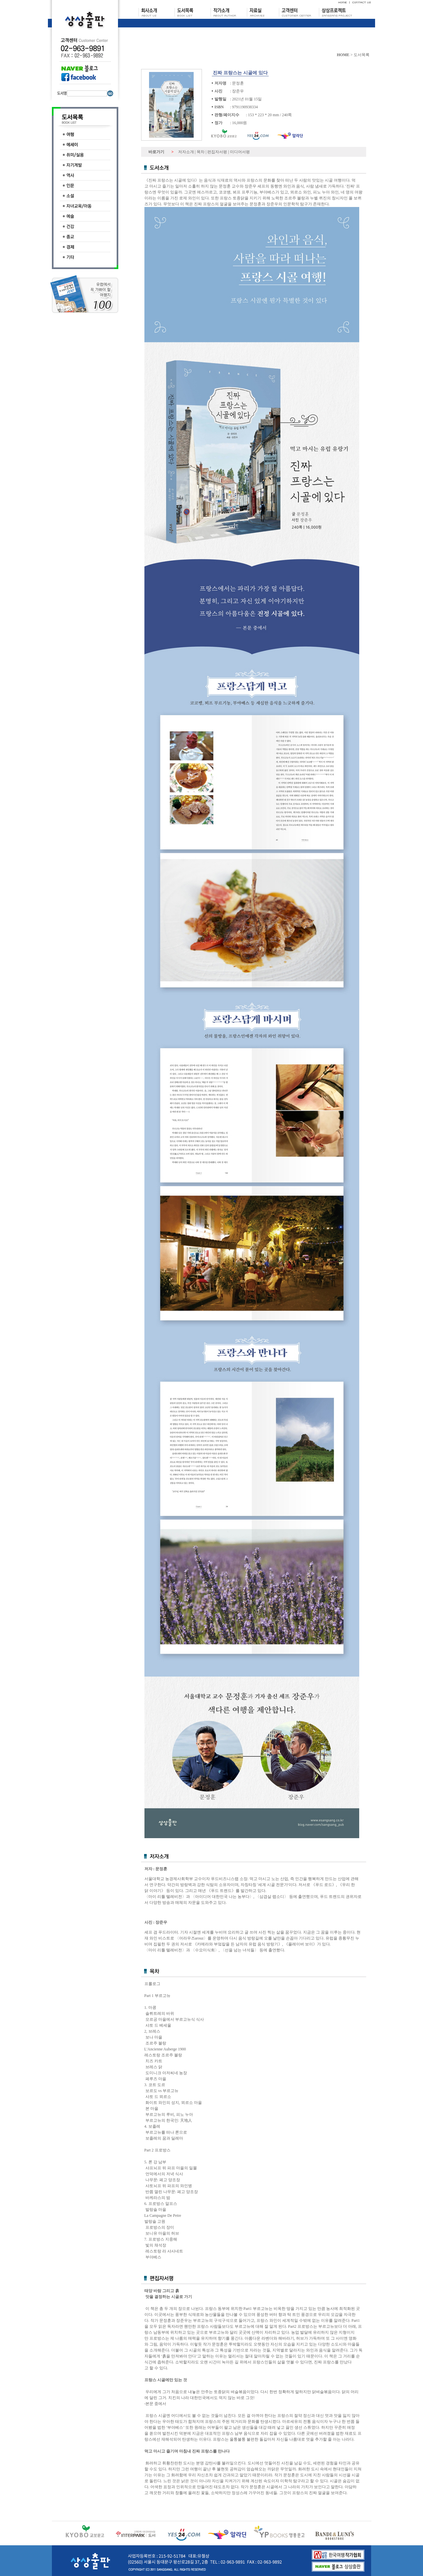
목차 (201, 152)
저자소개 (186, 152)
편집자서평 (217, 152)
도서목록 (361, 54)
